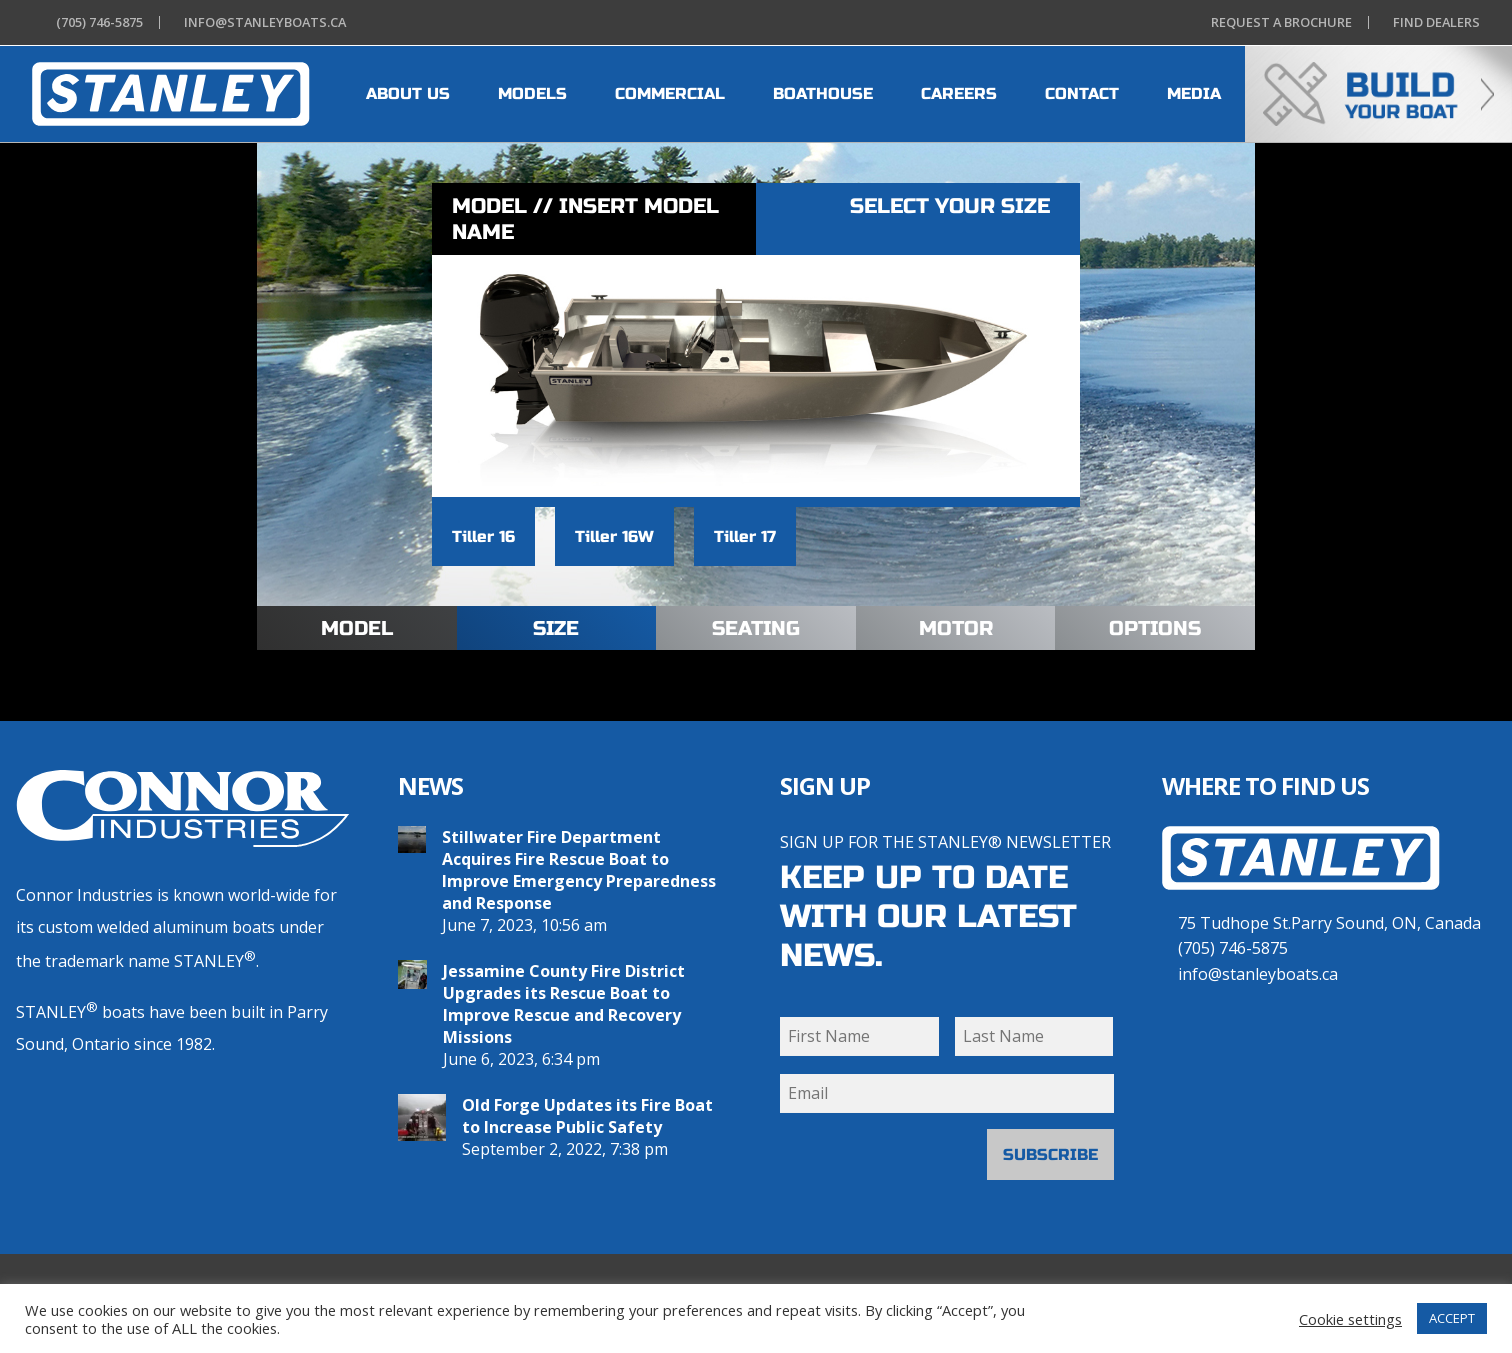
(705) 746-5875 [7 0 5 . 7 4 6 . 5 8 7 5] (1233, 948)
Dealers (1432, 22)
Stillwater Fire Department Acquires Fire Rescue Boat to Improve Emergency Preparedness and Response (579, 870)
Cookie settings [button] (1350, 1319)
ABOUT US (408, 93)
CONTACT (1082, 93)
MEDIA (1194, 93)
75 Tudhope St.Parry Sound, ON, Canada (1329, 923)
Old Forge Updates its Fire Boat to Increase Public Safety (587, 1116)
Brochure (1277, 22)
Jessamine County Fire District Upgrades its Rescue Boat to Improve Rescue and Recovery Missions (564, 1004)
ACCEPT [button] (1452, 1318)
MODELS (532, 93)
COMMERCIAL (670, 93)
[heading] (171, 94)
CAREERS (959, 93)
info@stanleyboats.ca (1258, 974)
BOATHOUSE (823, 93)
